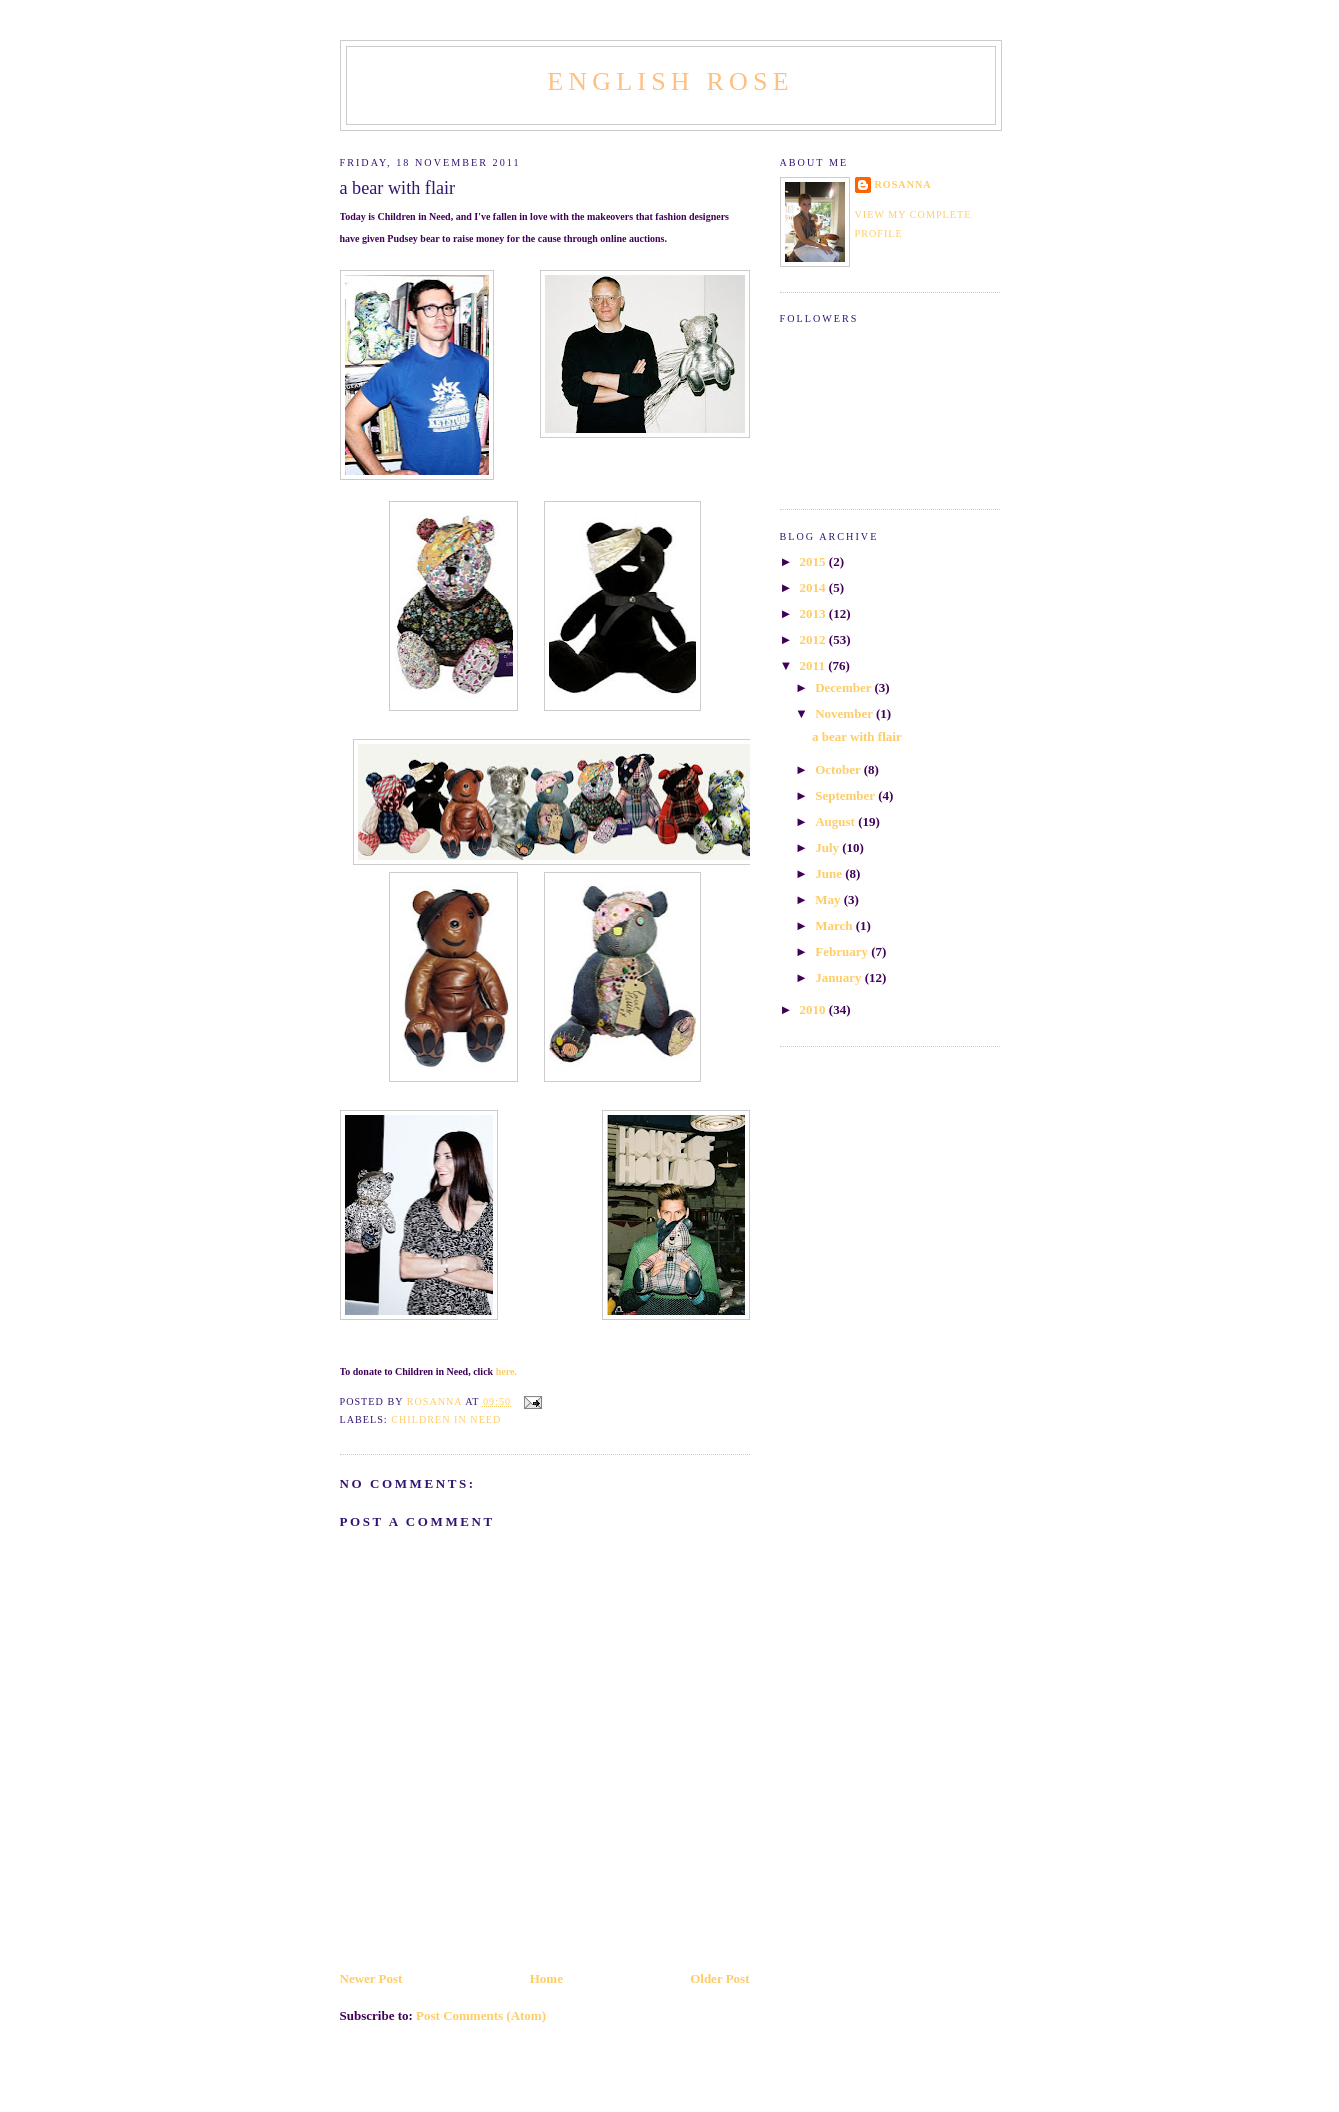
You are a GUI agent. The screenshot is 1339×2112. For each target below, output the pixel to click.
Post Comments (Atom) (481, 2015)
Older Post (719, 1978)
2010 (814, 1009)
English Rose (670, 81)
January (839, 977)
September (846, 795)
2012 (814, 639)
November (845, 713)
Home (546, 1978)
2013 (814, 613)
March (835, 925)
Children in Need (446, 1419)
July (828, 847)
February (843, 951)
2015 (814, 561)
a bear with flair (857, 736)
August (836, 821)
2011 (814, 665)
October (839, 769)
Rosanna (903, 184)
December (844, 687)
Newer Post (371, 1978)
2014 (814, 587)
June (830, 873)
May (829, 899)
